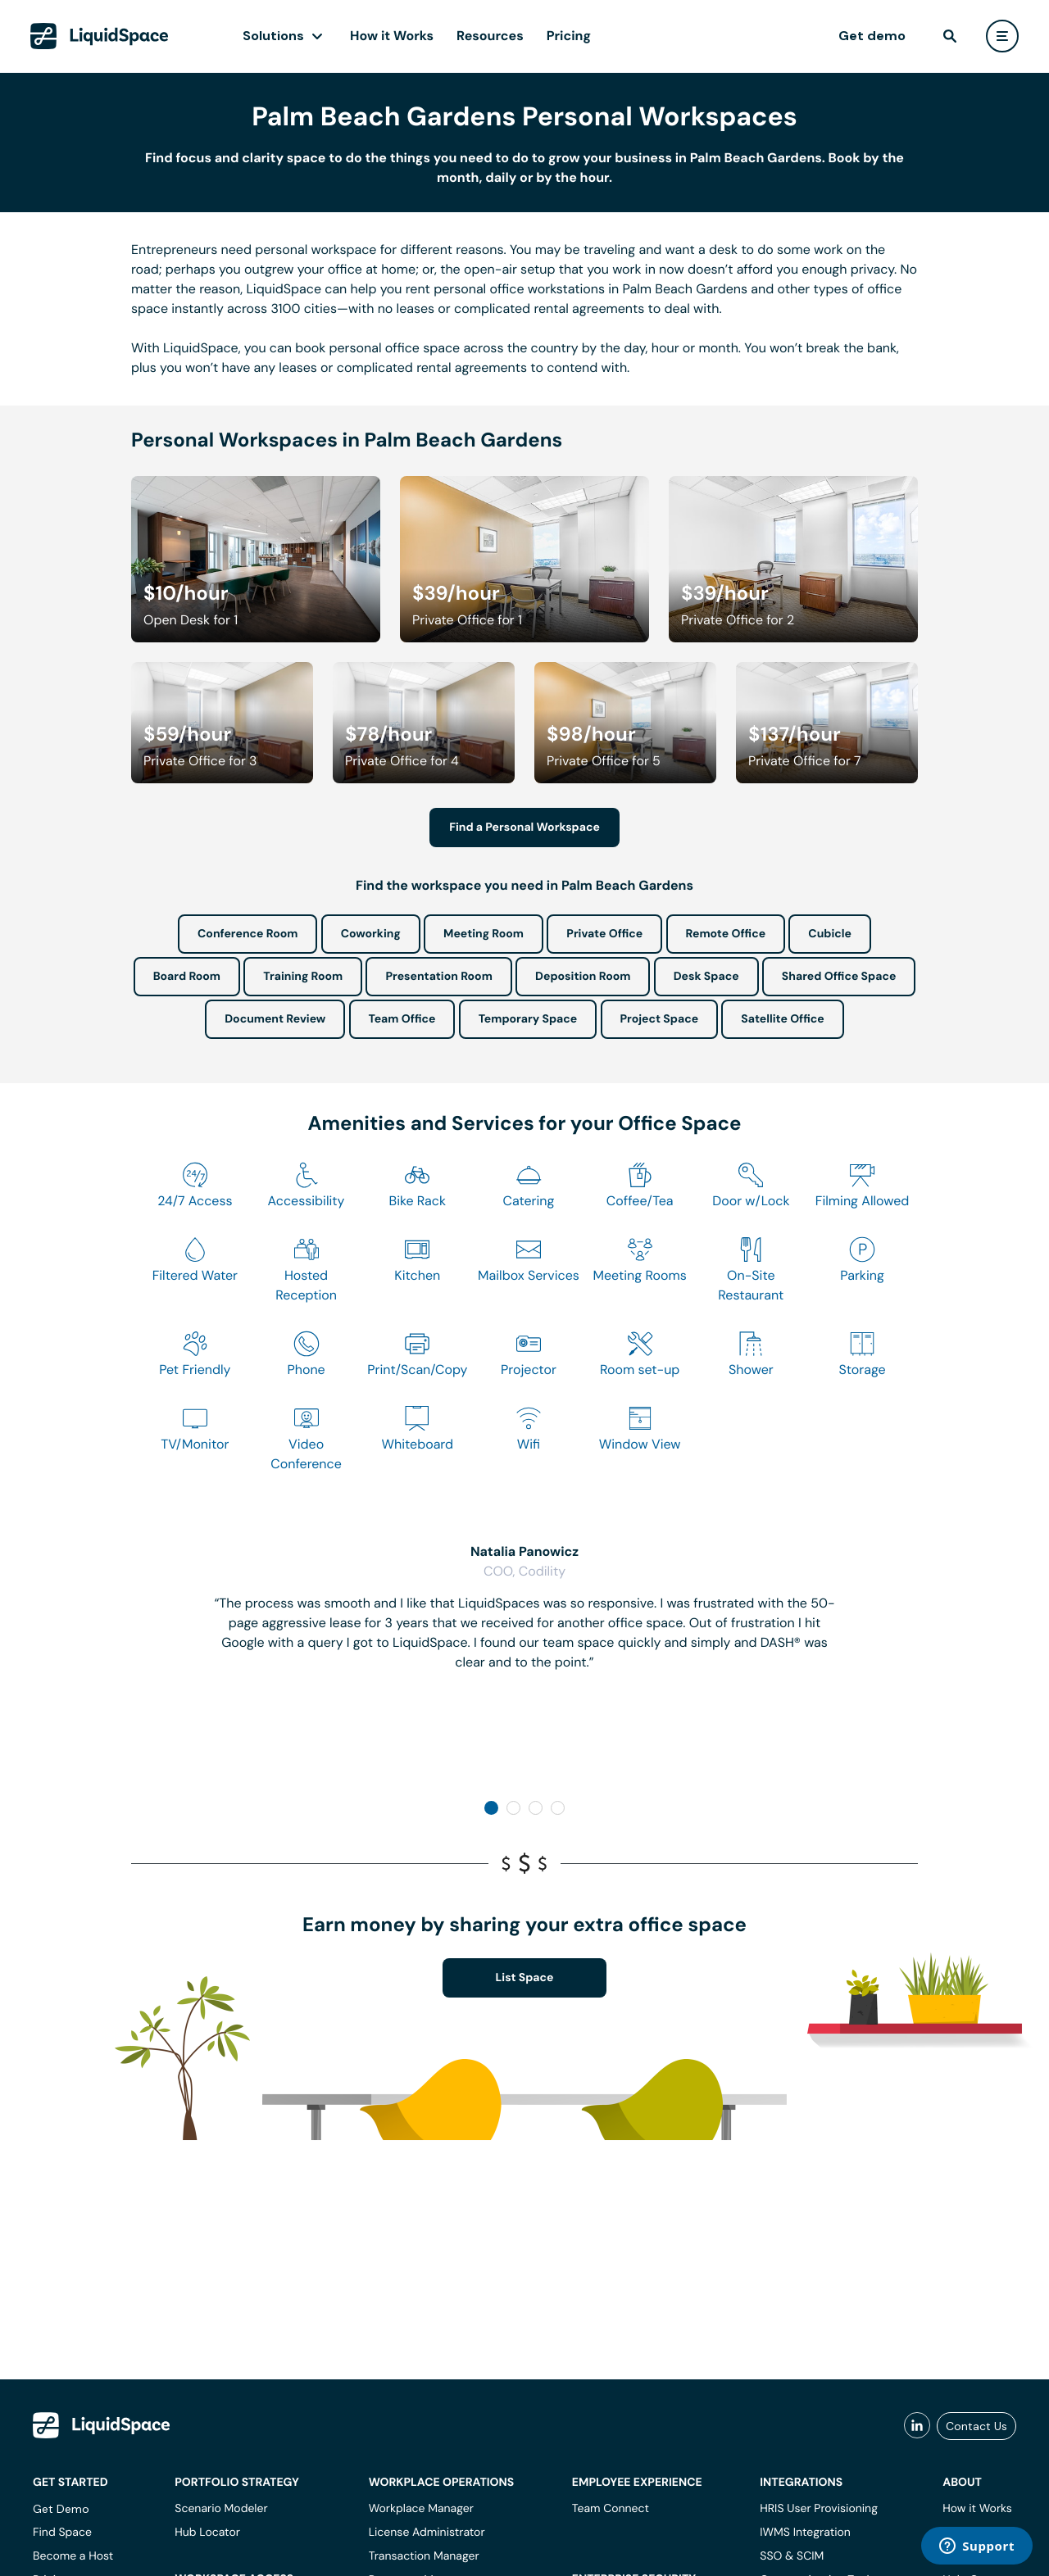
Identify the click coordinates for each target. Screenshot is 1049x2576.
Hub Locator (207, 2532)
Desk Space (706, 976)
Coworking (371, 934)
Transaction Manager (424, 2556)
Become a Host (73, 2556)
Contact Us (976, 2426)
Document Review (275, 1019)
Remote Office (726, 934)
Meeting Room (483, 934)
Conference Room (247, 934)
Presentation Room (438, 976)
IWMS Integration (805, 2532)
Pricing (569, 35)
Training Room (303, 976)
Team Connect (610, 2508)
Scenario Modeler (221, 2508)
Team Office (402, 1019)
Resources (490, 35)
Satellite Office (782, 1019)
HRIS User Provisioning (819, 2508)
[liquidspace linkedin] (917, 2426)
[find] (949, 36)
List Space (525, 1978)
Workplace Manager (421, 2508)
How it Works (392, 35)
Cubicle (829, 934)
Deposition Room (582, 976)
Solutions (273, 35)
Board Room (186, 976)
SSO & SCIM (792, 2556)
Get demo (872, 35)
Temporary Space (528, 1019)
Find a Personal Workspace (524, 827)
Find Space (62, 2532)
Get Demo (61, 2508)
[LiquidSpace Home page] (99, 36)
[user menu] (1002, 36)
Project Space (659, 1019)
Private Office (604, 934)
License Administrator (427, 2532)
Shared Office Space (839, 976)
